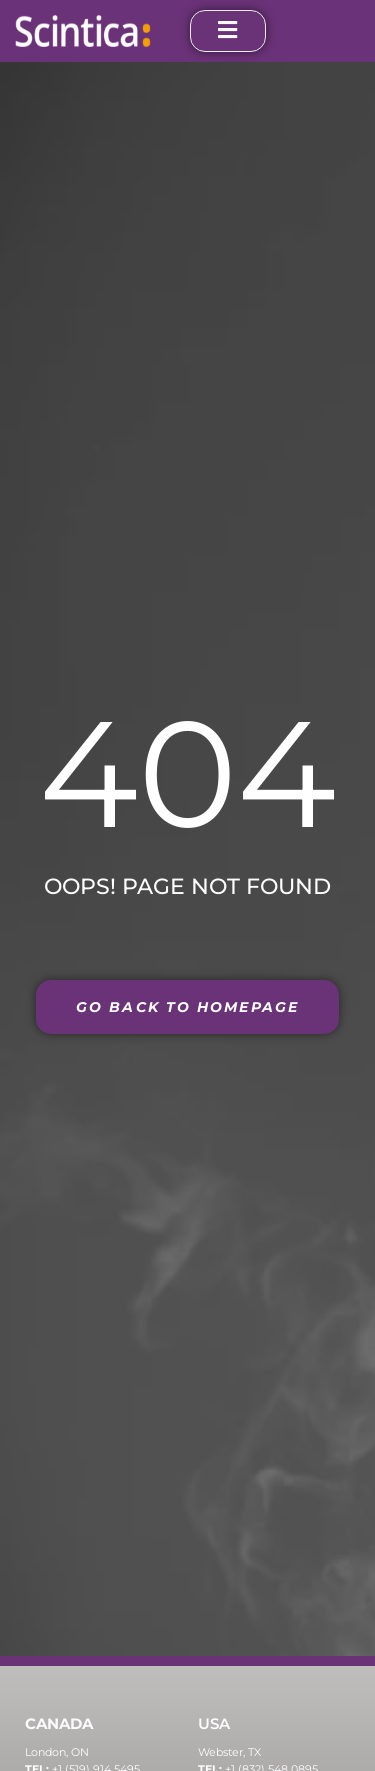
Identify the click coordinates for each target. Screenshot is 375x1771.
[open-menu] (228, 31)
